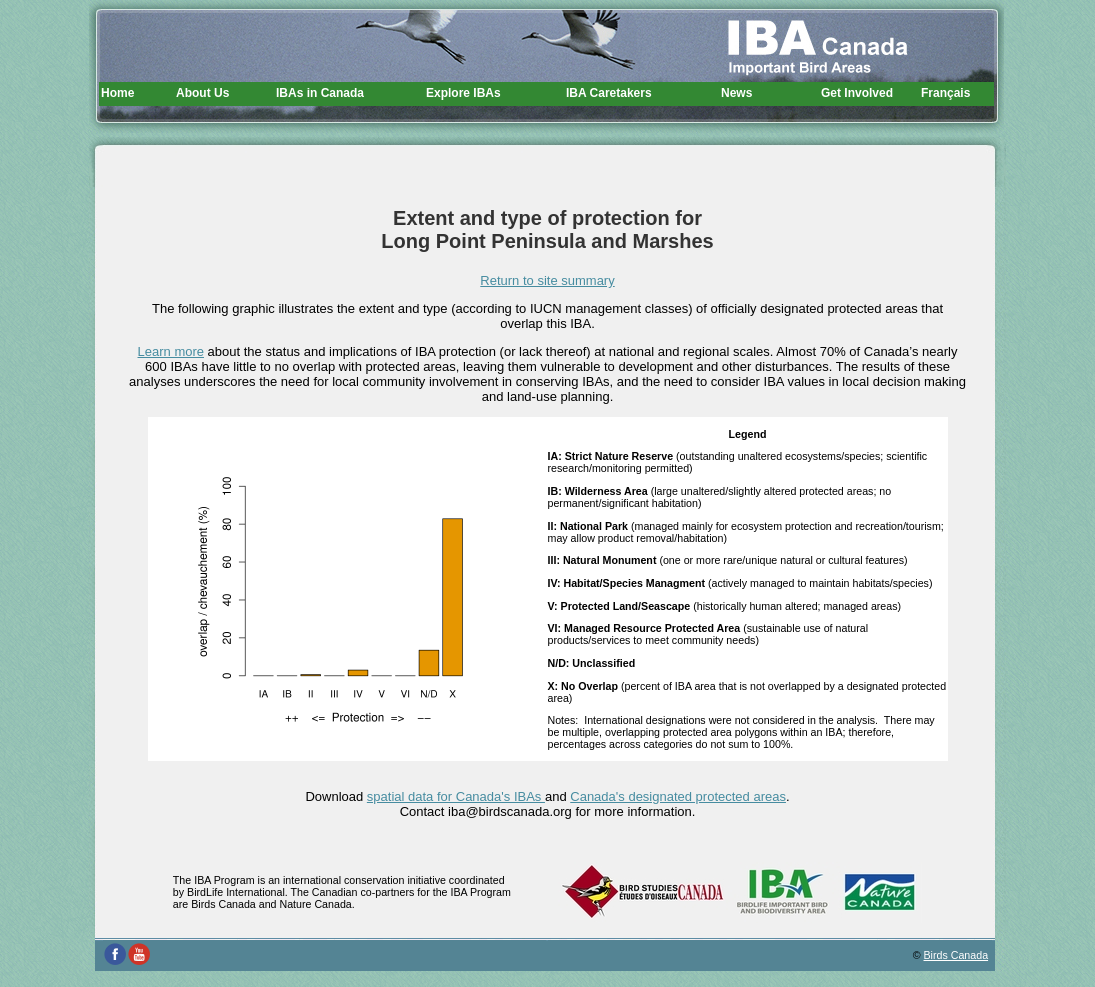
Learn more (171, 351)
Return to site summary (547, 280)
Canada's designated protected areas (678, 796)
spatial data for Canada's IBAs (456, 796)
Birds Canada (956, 955)
